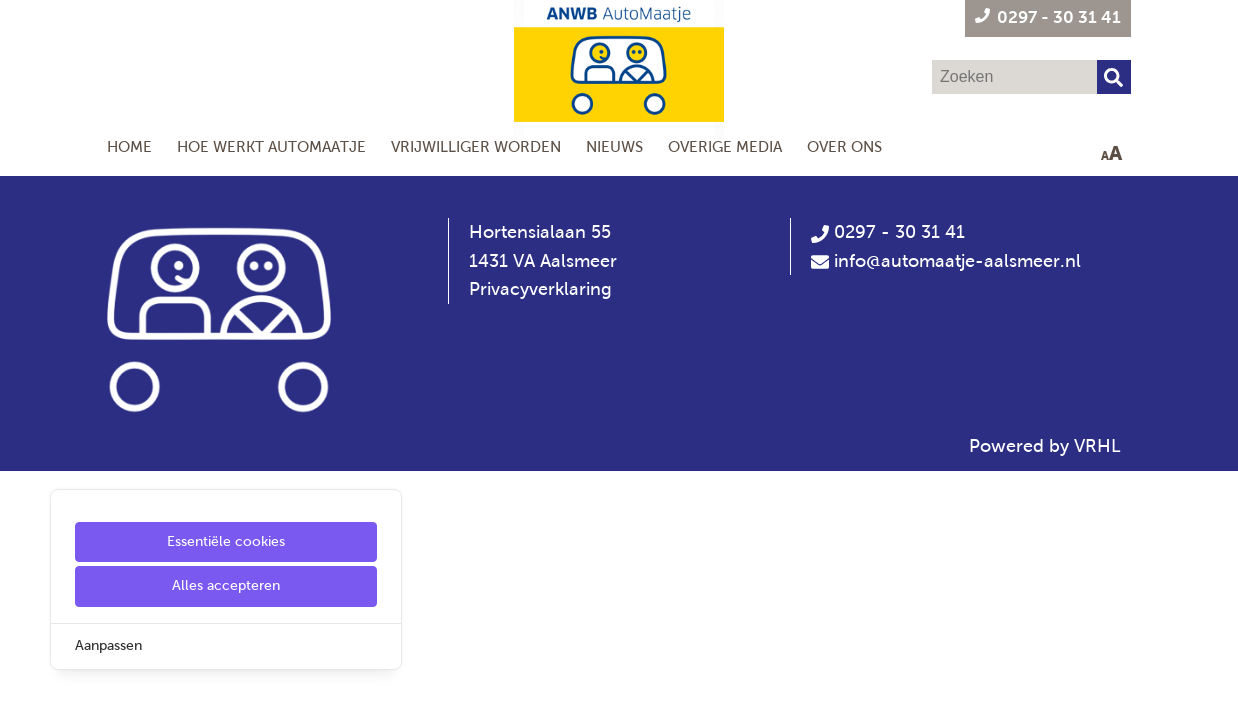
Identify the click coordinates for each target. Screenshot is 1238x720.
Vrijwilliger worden (476, 146)
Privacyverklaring (540, 289)
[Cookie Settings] (23, 690)
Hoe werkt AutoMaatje (271, 146)
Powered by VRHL (1045, 446)
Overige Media (725, 146)
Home (129, 146)
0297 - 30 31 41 (888, 232)
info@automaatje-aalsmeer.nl (957, 261)
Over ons (844, 146)
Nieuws (614, 146)
